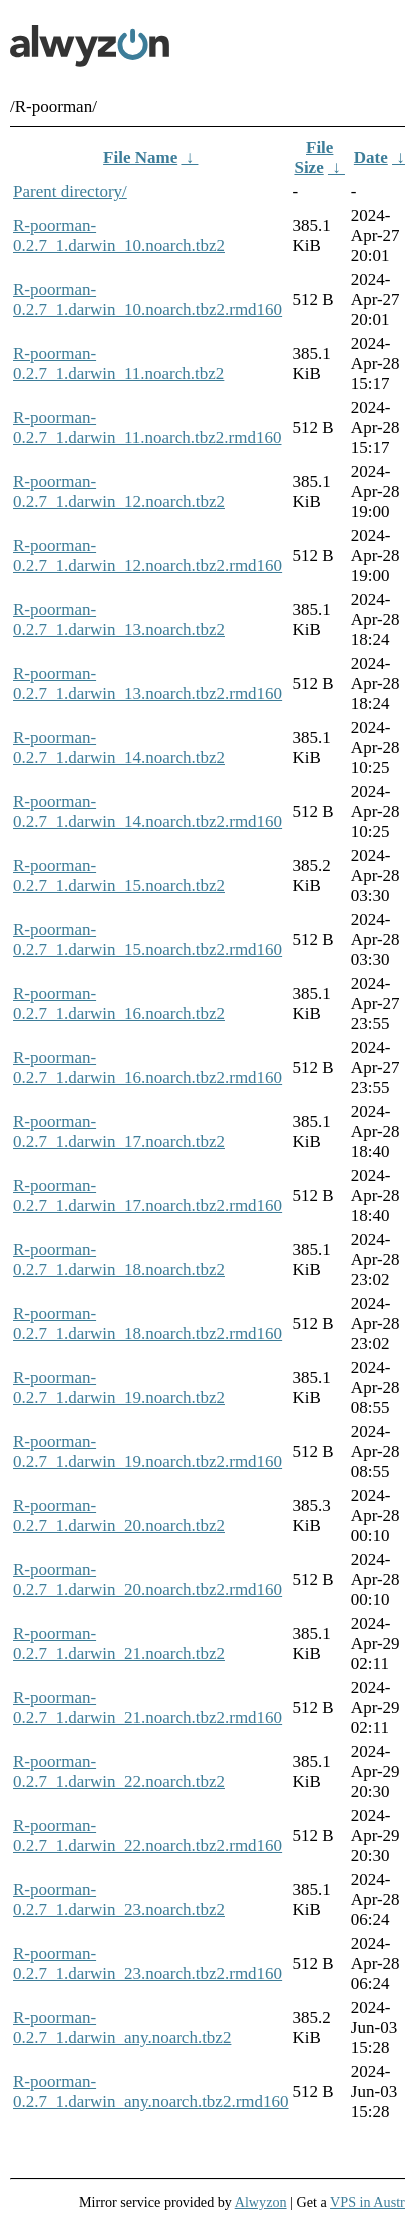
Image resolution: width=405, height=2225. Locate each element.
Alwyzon (261, 2202)
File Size (313, 157)
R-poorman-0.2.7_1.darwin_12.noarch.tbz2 (119, 491)
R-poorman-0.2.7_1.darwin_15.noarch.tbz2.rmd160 (147, 939)
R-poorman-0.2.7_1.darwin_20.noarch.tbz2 (119, 1515)
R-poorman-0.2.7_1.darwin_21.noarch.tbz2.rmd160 (147, 1707)
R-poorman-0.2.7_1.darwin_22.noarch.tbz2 (119, 1771)
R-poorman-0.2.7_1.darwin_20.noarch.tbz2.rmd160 (147, 1579)
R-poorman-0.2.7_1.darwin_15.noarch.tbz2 (119, 875)
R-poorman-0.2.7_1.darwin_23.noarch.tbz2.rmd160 (147, 1963)
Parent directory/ (70, 191)
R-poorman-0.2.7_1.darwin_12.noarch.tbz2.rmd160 (147, 555)
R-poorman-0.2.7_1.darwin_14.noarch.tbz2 (119, 747)
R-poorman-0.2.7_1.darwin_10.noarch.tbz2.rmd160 (147, 299)
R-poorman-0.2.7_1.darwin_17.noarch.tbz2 (119, 1131)
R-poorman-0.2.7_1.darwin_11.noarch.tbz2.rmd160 (147, 427)
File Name (140, 157)
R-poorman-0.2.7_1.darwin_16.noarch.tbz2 (119, 1003)
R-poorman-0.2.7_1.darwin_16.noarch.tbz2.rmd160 (147, 1067)
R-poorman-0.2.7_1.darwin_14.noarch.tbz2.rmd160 (147, 811)
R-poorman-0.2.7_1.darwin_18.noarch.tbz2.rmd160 (147, 1323)
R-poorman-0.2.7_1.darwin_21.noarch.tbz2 (119, 1643)
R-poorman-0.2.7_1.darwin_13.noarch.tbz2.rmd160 (147, 683)
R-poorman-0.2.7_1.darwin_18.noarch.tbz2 (119, 1259)
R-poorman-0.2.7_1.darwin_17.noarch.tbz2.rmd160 (147, 1195)
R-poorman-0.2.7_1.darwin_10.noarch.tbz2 (119, 235)
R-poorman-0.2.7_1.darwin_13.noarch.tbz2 (119, 619)
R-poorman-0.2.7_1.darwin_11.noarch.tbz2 (118, 363)
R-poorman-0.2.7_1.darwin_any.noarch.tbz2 (122, 2027)
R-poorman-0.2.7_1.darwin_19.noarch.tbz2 (119, 1387)
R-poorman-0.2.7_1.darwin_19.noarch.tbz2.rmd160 (147, 1451)
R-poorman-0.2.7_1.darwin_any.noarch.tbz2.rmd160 (151, 2091)
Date (371, 157)
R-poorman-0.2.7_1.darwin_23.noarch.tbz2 (119, 1899)
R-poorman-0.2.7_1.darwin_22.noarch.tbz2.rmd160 (147, 1835)
